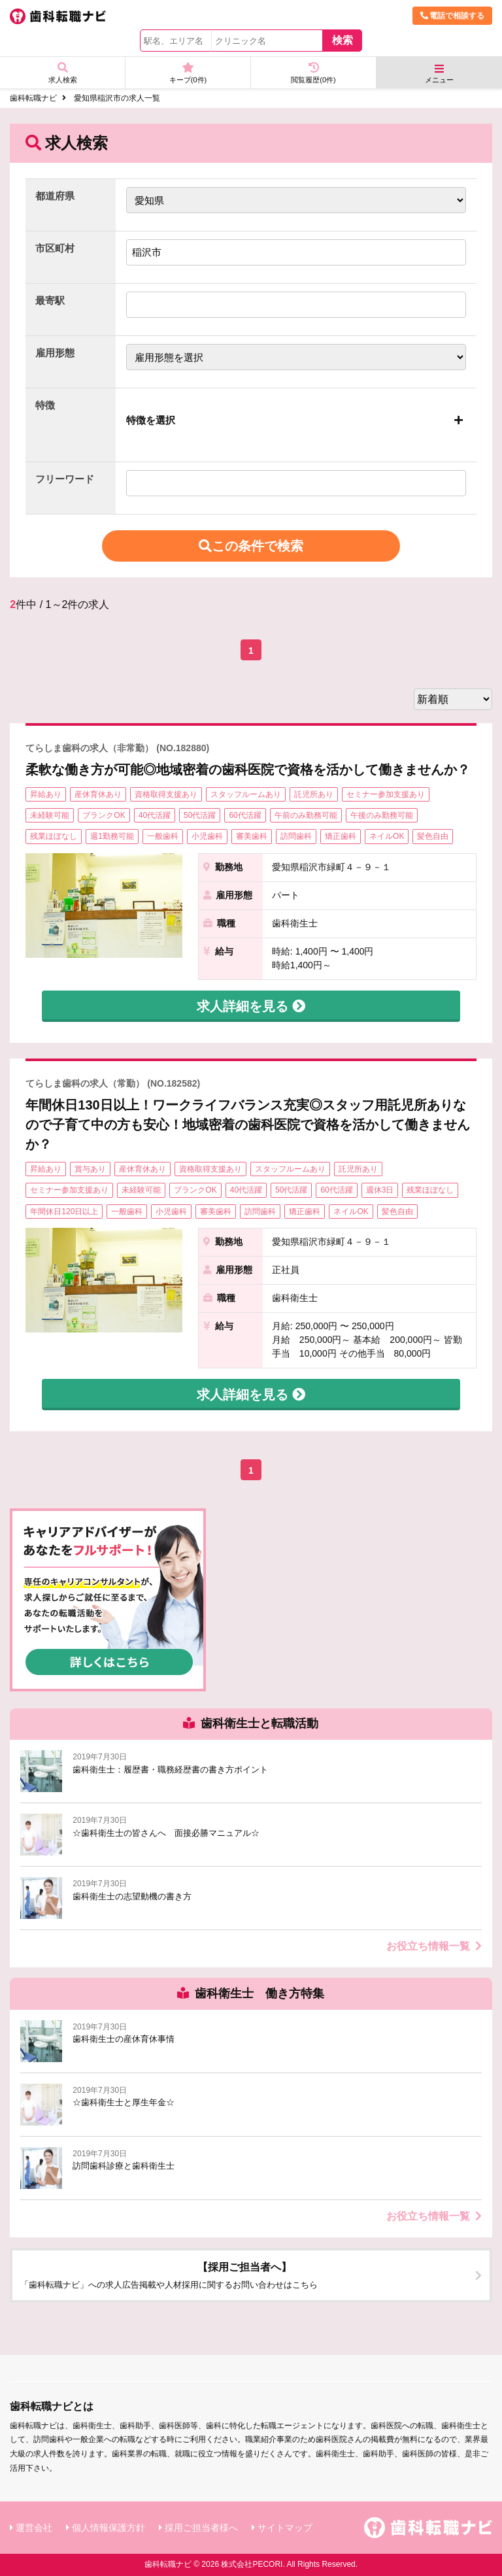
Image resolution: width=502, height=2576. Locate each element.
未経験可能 (49, 815)
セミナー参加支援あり (385, 794)
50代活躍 (200, 815)
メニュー (438, 73)
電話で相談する (452, 15)
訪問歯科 (296, 836)
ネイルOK (386, 836)
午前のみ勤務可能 (306, 815)
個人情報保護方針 (108, 2527)
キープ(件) (188, 73)
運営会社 (34, 2527)
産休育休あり (98, 794)
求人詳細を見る (251, 1006)
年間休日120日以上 (64, 1211)
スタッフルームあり (245, 794)
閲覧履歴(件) (313, 73)
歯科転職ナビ (33, 98)
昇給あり (45, 794)
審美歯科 (251, 836)
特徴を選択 (150, 420)
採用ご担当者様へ (201, 2527)
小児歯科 (207, 836)
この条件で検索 (251, 546)
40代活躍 (155, 815)
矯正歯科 (340, 836)
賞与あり (90, 1169)
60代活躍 (245, 815)
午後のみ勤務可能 (381, 815)
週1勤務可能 (112, 836)
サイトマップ (285, 2527)
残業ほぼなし (53, 836)
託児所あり (313, 794)
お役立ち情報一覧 (434, 1946)
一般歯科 (162, 836)
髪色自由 (432, 836)
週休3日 (380, 1190)
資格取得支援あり (166, 794)
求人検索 (62, 73)
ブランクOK (103, 815)
